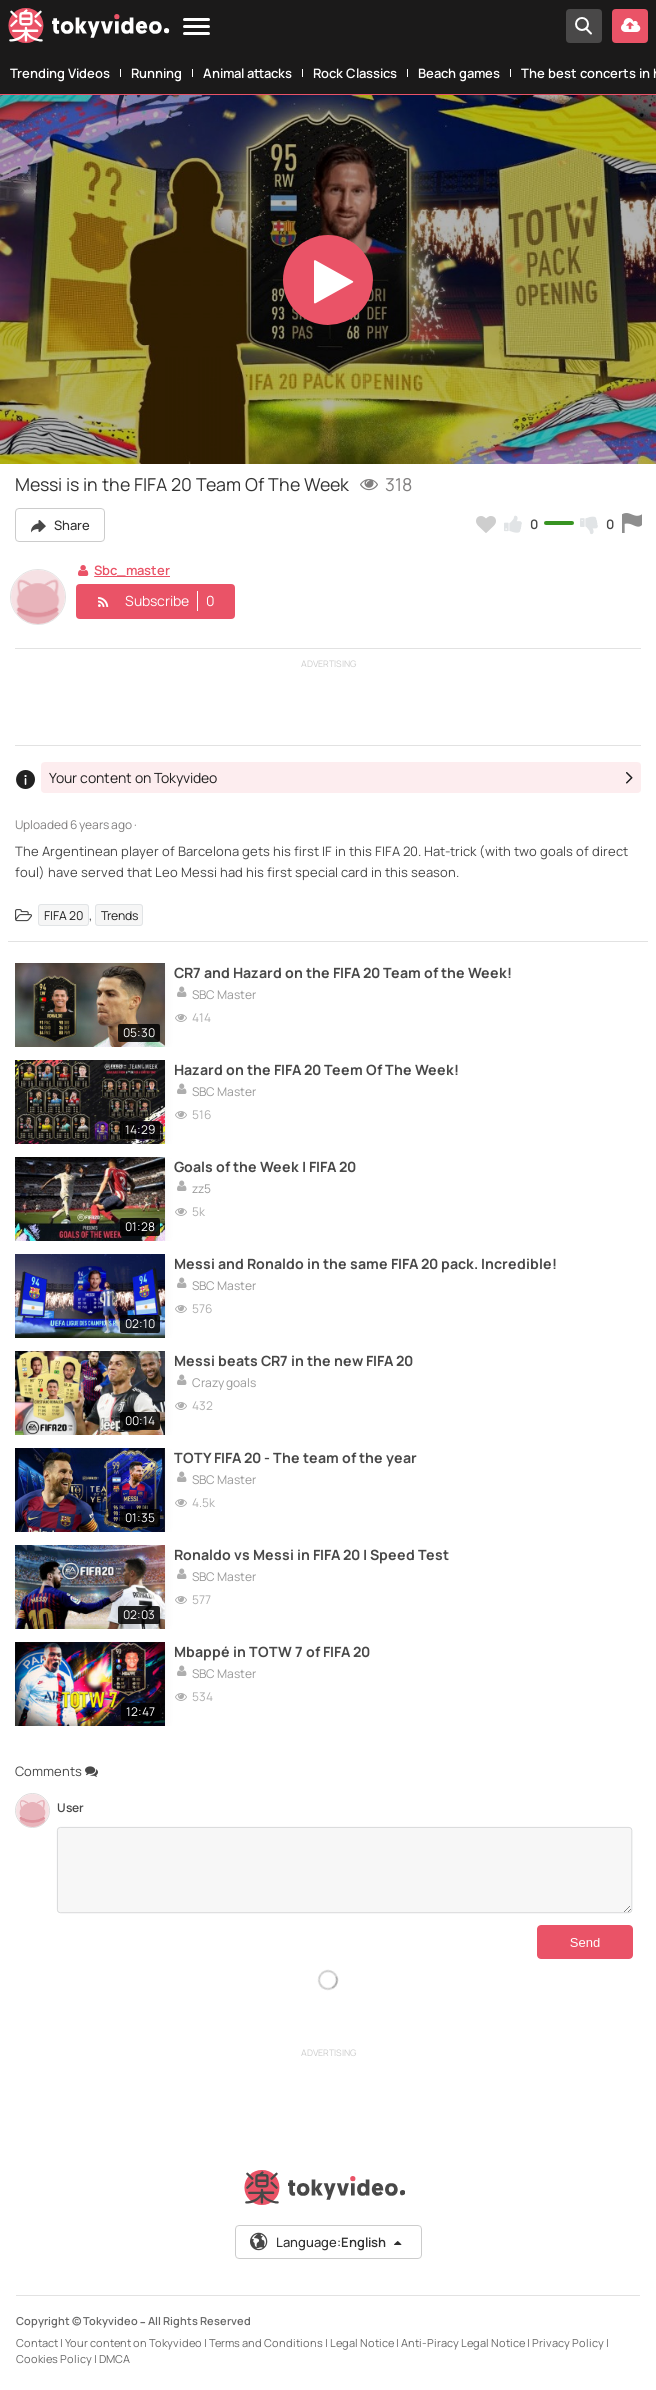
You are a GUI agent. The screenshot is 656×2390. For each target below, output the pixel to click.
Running (156, 73)
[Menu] (196, 27)
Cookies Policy (54, 2358)
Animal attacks (247, 73)
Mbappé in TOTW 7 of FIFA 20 (272, 1651)
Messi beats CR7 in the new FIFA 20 (293, 1360)
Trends (119, 915)
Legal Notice (362, 2342)
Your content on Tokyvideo (133, 2342)
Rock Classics (355, 73)
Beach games (459, 73)
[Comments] (345, 1870)
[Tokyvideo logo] (89, 29)
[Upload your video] (630, 26)
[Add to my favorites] (486, 524)
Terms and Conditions (266, 2342)
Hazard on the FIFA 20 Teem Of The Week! (316, 1069)
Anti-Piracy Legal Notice (463, 2342)
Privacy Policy (568, 2342)
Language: (327, 2242)
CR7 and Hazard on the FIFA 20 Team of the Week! (343, 972)
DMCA (114, 2358)
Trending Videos (60, 73)
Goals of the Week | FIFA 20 (265, 1166)
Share (60, 525)
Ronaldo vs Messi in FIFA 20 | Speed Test (311, 1554)
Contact (37, 2342)
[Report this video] (632, 524)
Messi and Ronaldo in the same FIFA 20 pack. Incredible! (365, 1263)
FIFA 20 (63, 915)
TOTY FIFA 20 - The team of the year (295, 1457)
